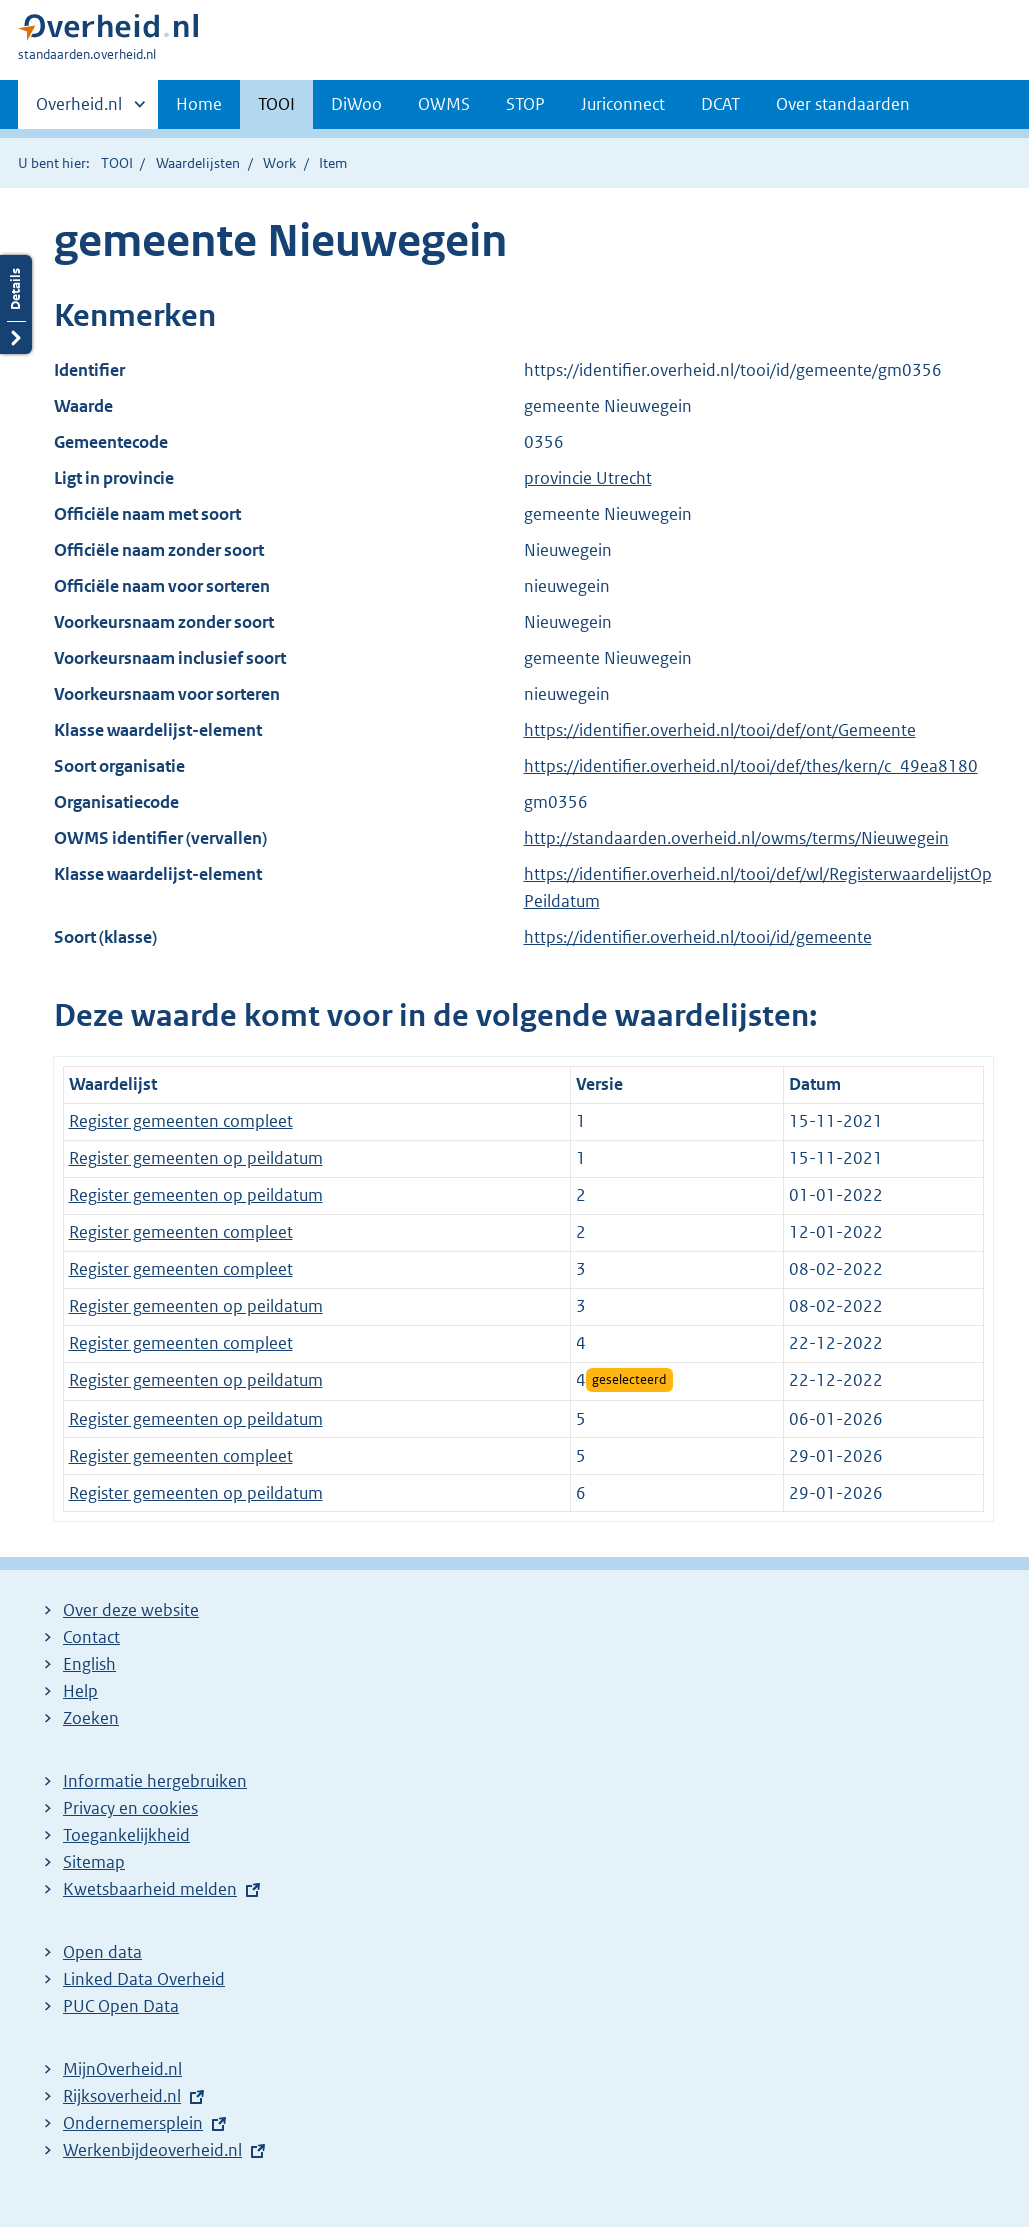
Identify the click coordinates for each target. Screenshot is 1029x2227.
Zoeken (91, 1718)
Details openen (16, 304)
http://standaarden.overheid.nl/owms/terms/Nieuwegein (736, 838)
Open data (102, 1952)
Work (279, 163)
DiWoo (356, 104)
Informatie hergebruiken (155, 1781)
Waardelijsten (198, 163)
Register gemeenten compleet (181, 1121)
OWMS (444, 104)
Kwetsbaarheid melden (150, 1889)
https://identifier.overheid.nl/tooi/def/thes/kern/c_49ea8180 (751, 766)
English (89, 1664)
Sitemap (94, 1862)
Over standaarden (843, 104)
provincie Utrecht (588, 478)
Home (199, 104)
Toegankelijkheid (126, 1835)
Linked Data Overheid (144, 1979)
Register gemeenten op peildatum (196, 1158)
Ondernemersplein (133, 2123)
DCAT (720, 104)
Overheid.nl (79, 110)
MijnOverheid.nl (122, 2069)
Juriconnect (623, 104)
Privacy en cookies (130, 1808)
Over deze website (131, 1610)
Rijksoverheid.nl (122, 2096)
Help (80, 1691)
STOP (525, 104)
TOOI (276, 104)
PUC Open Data (121, 2006)
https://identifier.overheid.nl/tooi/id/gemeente (698, 937)
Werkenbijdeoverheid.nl (152, 2150)
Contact (91, 1637)
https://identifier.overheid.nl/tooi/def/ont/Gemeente (720, 730)
